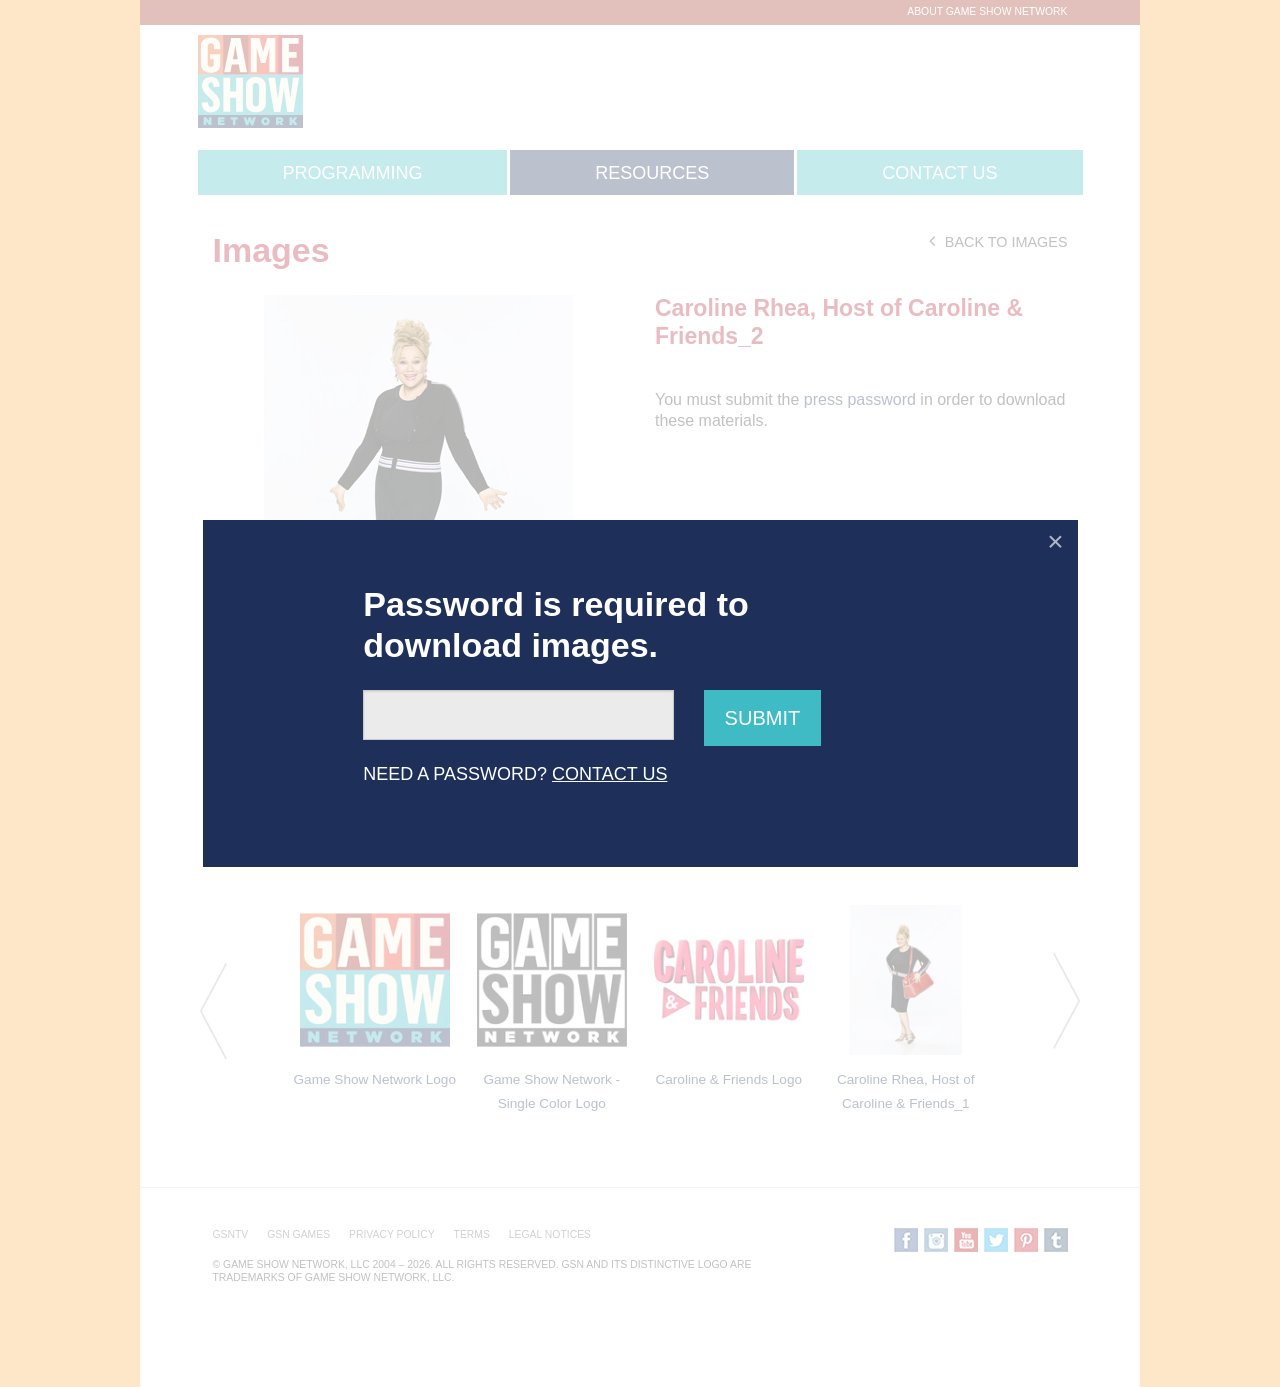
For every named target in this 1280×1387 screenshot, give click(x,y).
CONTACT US (609, 774)
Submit (763, 718)
